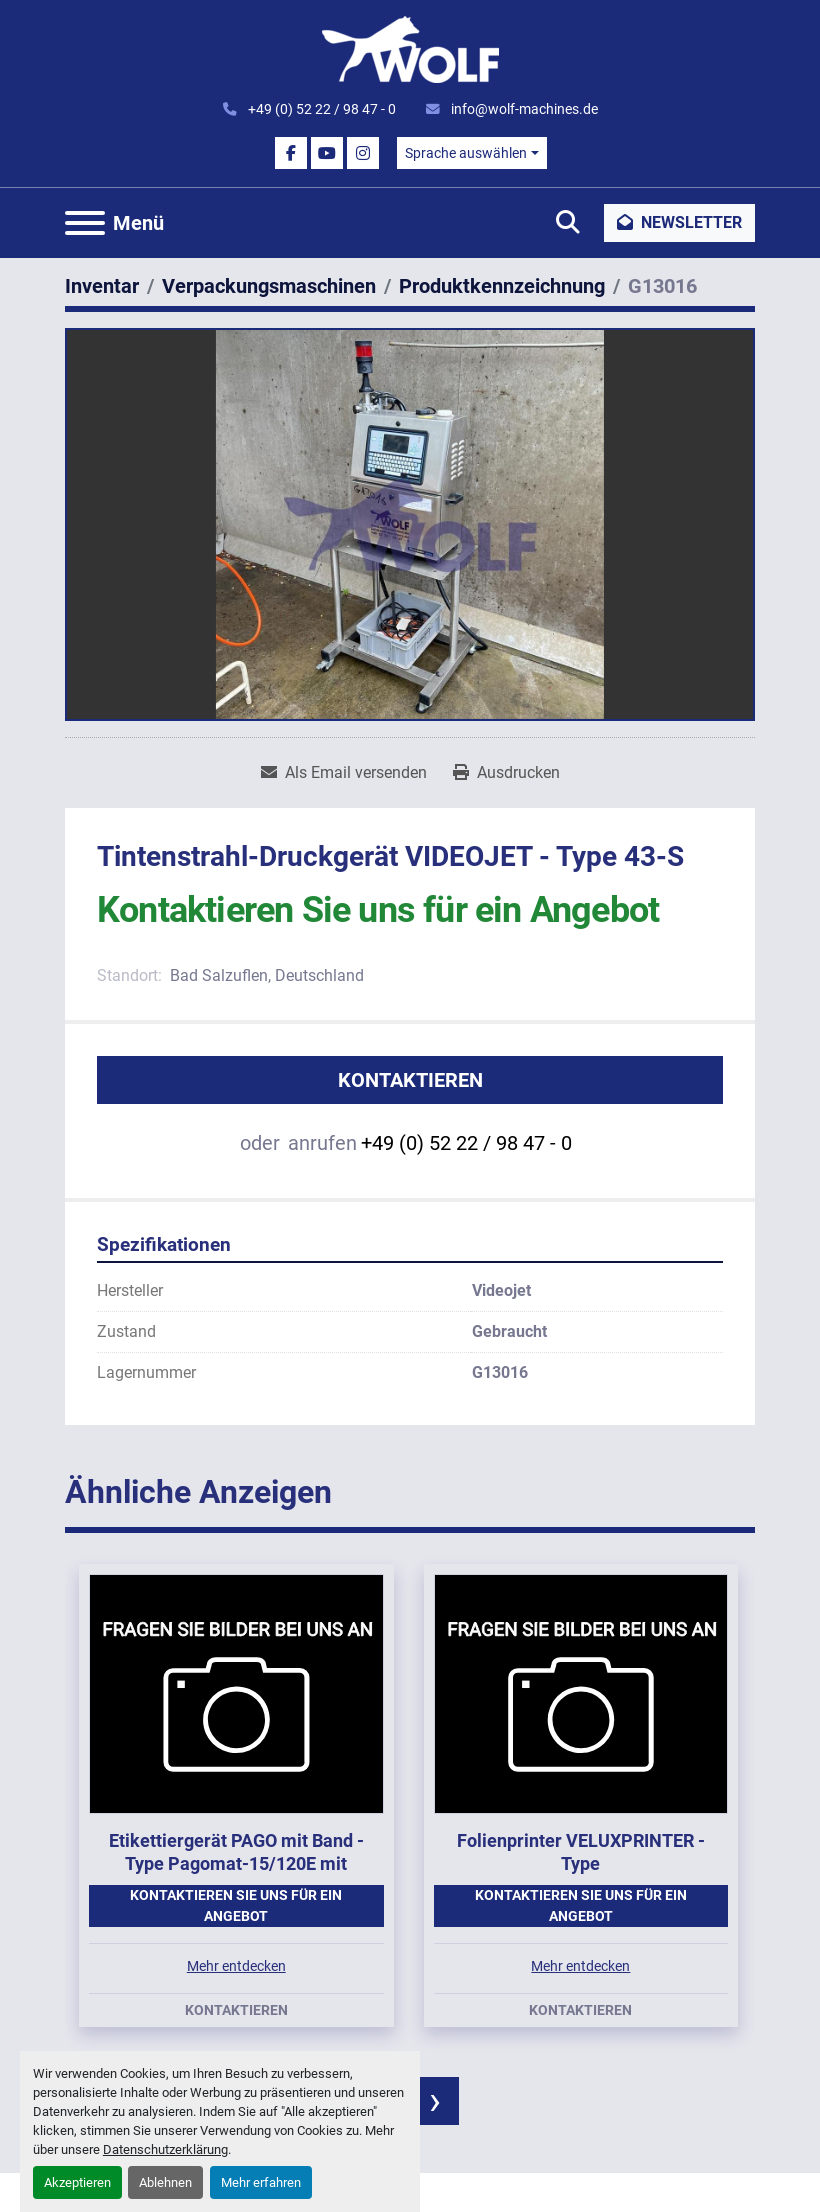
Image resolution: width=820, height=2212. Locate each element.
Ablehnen (165, 2182)
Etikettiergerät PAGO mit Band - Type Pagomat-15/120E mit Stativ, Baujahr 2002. (236, 1863)
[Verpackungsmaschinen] (269, 286)
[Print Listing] (506, 773)
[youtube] (327, 153)
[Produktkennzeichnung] (502, 286)
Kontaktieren (410, 1080)
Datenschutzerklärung (165, 2149)
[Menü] (85, 223)
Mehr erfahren (261, 2182)
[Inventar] (102, 286)
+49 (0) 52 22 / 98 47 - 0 (320, 109)
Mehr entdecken (236, 1966)
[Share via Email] (344, 773)
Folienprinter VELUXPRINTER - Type (581, 1852)
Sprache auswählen (466, 153)
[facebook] (291, 153)
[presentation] (435, 2101)
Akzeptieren (77, 2182)
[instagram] (363, 153)
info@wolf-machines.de (523, 109)
